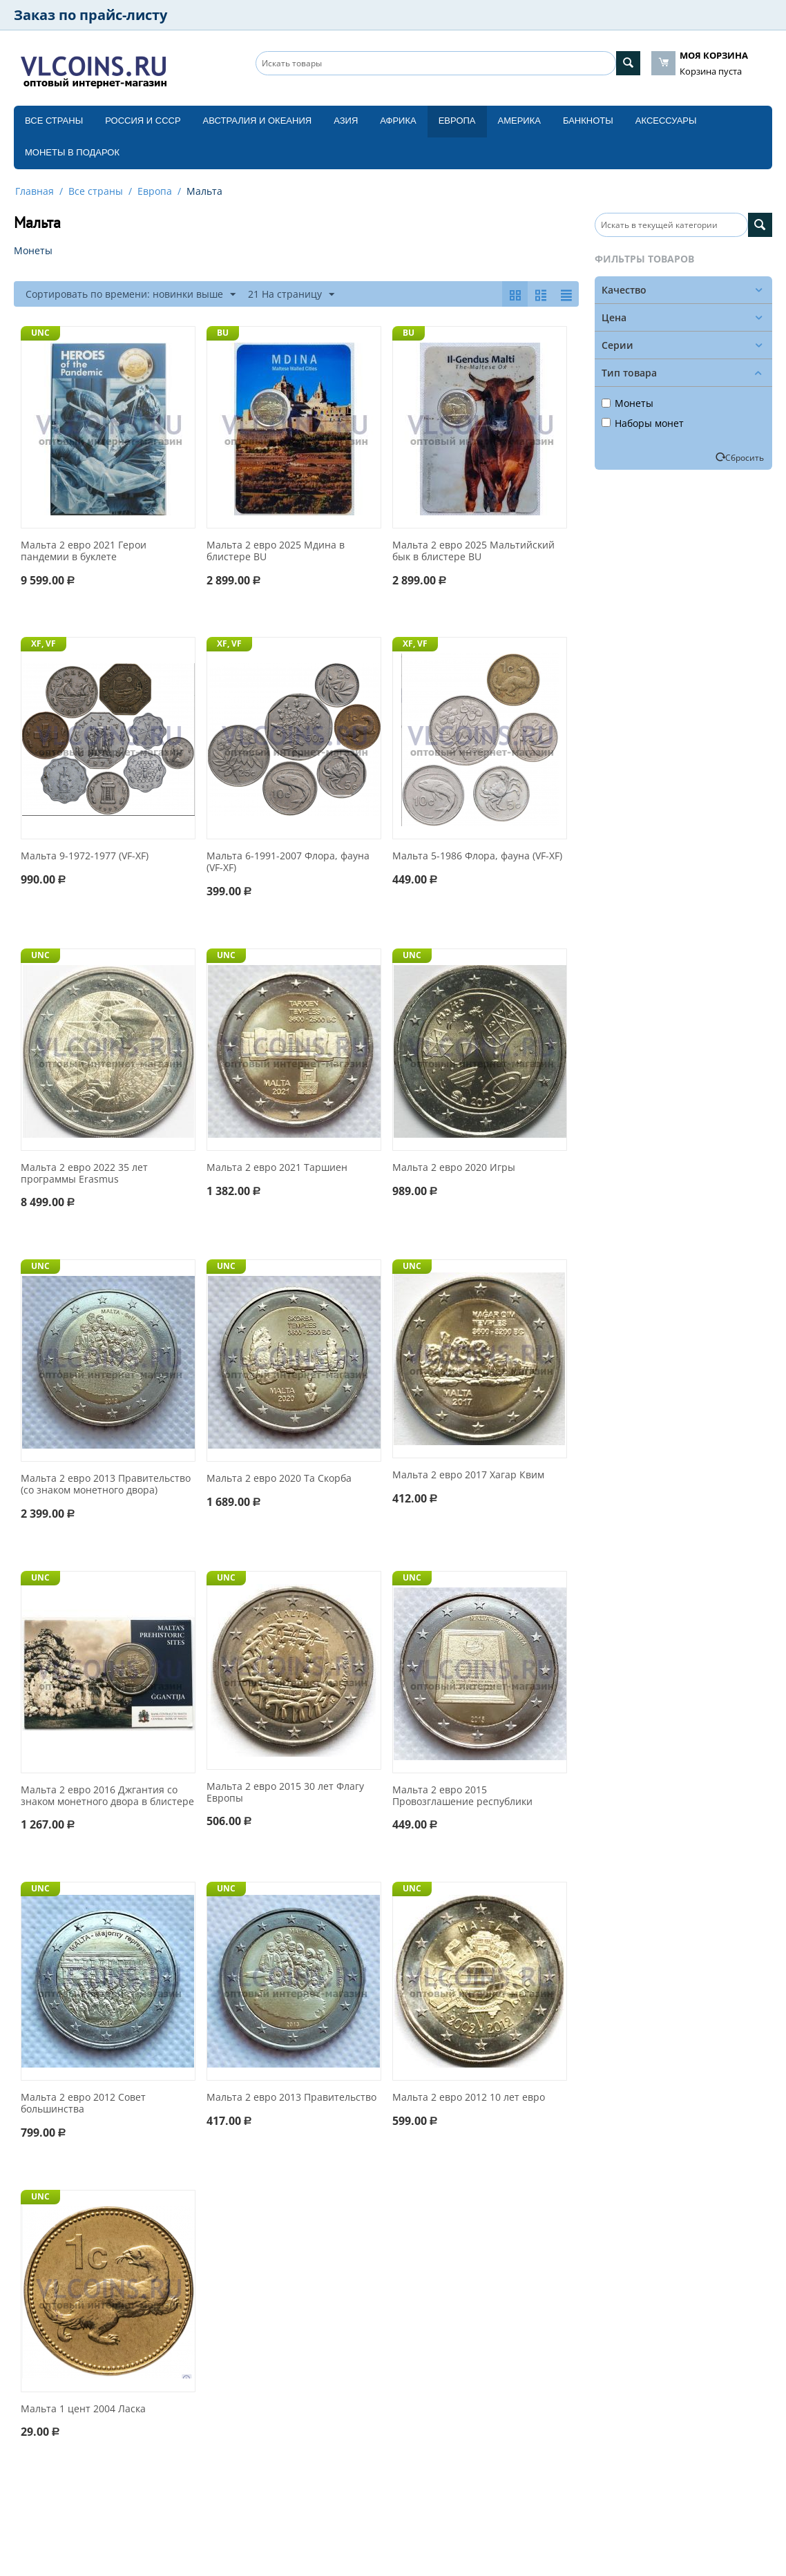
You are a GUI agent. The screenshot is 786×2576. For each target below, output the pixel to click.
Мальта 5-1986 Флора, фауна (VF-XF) (477, 856)
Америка (519, 120)
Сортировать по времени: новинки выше (131, 294)
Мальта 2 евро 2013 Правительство (291, 2097)
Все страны (54, 120)
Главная (34, 191)
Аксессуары (666, 120)
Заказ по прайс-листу (90, 15)
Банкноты (588, 120)
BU (223, 332)
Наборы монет (643, 423)
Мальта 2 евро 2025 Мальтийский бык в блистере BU (473, 551)
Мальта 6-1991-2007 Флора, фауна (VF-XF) (288, 862)
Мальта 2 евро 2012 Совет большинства (83, 2103)
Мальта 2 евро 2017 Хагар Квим (468, 1475)
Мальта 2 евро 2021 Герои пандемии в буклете (83, 551)
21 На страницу (291, 294)
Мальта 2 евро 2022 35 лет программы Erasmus (84, 1173)
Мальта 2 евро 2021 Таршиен (277, 1168)
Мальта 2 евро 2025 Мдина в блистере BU (276, 551)
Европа (457, 120)
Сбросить (744, 457)
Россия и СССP (142, 120)
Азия (346, 120)
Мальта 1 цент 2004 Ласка (83, 2409)
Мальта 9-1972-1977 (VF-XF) (84, 856)
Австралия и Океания (257, 120)
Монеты (627, 403)
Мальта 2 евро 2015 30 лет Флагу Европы (285, 1792)
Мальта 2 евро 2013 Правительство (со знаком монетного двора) (106, 1484)
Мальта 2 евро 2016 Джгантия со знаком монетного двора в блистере (107, 1796)
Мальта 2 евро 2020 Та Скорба (279, 1479)
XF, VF (43, 643)
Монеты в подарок (72, 152)
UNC (40, 332)
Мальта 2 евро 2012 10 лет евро (468, 2097)
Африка (398, 120)
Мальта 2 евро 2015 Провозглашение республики (462, 1796)
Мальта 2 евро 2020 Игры (453, 1168)
